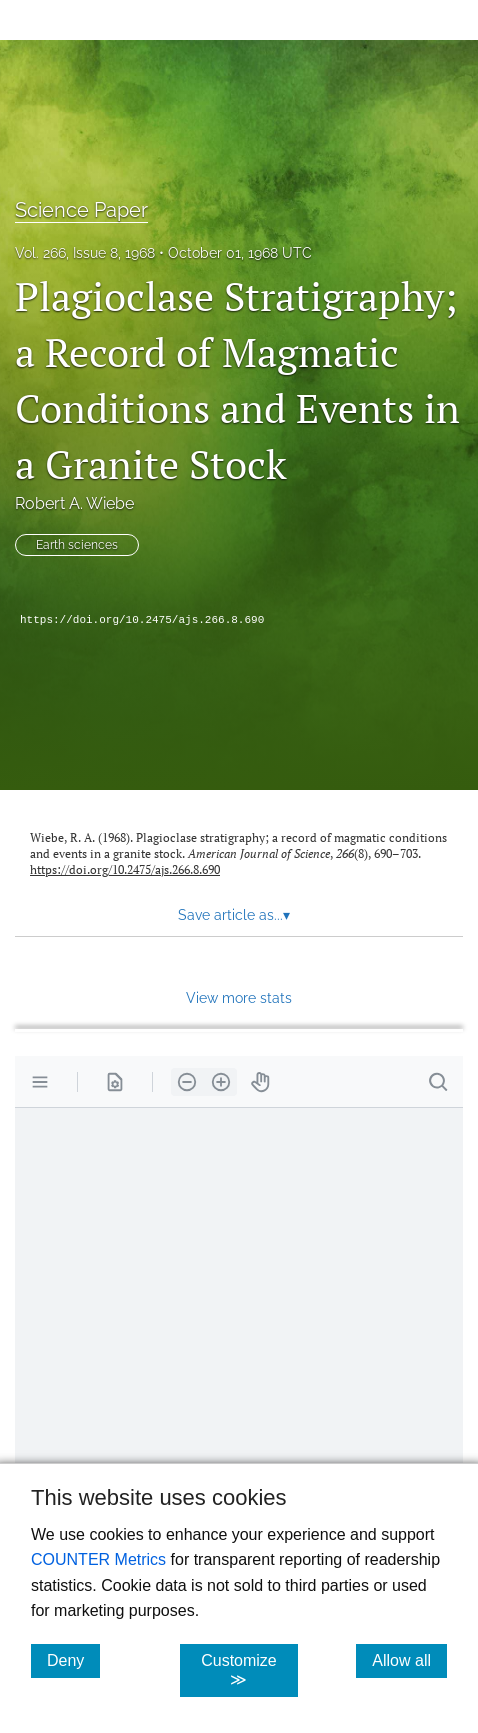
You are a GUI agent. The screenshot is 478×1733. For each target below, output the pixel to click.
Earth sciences (77, 545)
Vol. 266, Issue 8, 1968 (85, 253)
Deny (73, 1660)
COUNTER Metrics (98, 1559)
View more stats (239, 997)
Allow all (409, 1660)
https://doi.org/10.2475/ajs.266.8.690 (142, 620)
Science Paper (81, 210)
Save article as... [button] (234, 915)
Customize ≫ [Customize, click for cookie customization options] (249, 1670)
